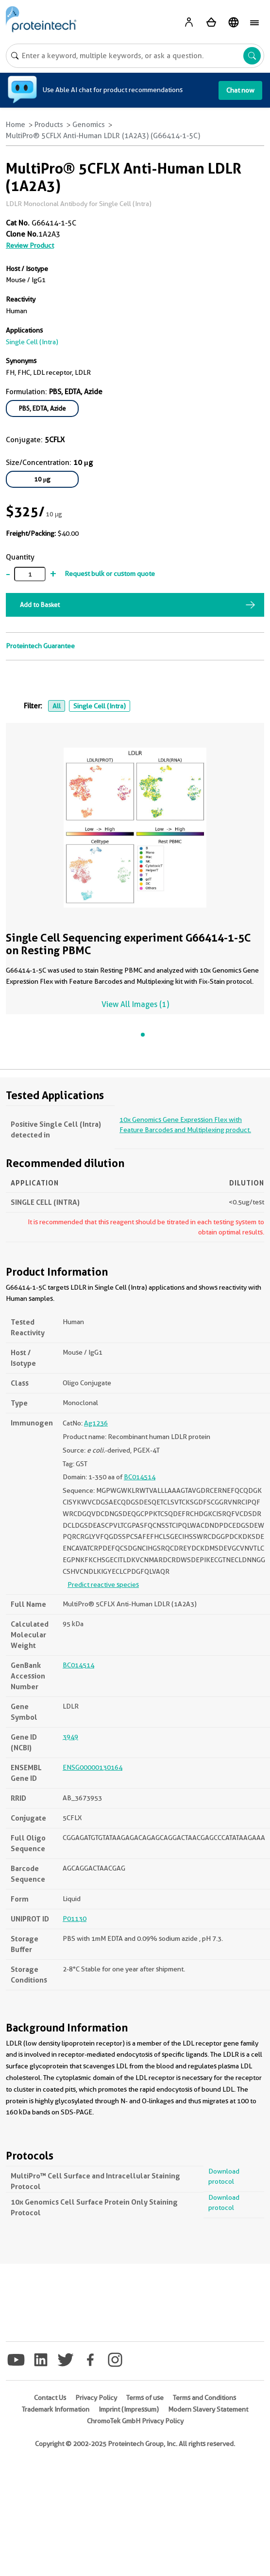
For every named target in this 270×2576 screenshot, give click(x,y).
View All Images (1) (135, 1004)
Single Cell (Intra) (99, 706)
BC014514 (139, 1477)
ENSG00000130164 (92, 1767)
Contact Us (50, 2397)
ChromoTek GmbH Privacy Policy (135, 2421)
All (56, 706)
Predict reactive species (103, 1584)
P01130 (74, 1918)
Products (48, 124)
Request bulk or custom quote (110, 573)
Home (15, 124)
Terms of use (145, 2397)
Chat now (240, 90)
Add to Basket (40, 604)
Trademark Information (55, 2409)
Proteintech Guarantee (40, 646)
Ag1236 (96, 1423)
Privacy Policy (96, 2397)
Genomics (88, 124)
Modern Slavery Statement (208, 2409)
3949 (70, 1737)
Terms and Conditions (204, 2397)
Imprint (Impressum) (129, 2409)
